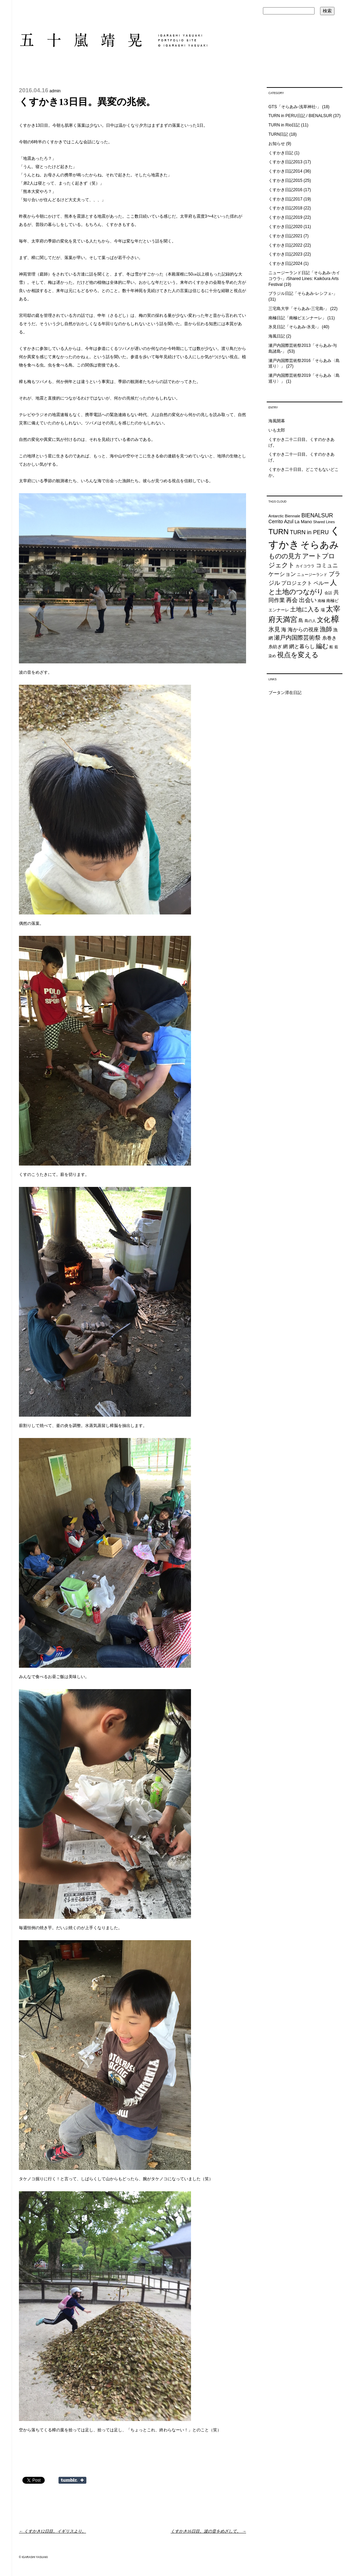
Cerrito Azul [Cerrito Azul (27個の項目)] (281, 521)
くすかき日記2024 (285, 263)
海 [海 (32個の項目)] (283, 629)
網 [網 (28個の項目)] (285, 646)
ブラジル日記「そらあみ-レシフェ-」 (302, 293)
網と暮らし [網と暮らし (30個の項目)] (302, 646)
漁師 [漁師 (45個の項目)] (326, 629)
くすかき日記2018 (285, 208)
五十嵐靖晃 (113, 40)
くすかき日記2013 (285, 161)
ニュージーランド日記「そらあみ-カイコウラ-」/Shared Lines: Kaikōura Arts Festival (304, 278)
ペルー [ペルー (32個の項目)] (321, 583)
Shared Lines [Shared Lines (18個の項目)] (324, 522)
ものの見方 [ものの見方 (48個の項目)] (284, 556)
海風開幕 (276, 420)
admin (55, 91)
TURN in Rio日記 (284, 125)
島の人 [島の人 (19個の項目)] (310, 621)
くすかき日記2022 (285, 245)
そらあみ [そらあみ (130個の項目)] (319, 544)
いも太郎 (276, 430)
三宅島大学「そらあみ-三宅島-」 (298, 308)
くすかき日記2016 (285, 189)
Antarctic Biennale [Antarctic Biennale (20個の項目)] (284, 516)
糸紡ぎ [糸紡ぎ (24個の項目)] (275, 646)
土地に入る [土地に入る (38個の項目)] (304, 609)
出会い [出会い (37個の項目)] (308, 600)
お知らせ (276, 143)
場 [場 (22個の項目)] (323, 610)
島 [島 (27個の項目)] (300, 620)
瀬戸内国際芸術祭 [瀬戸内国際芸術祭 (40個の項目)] (297, 637)
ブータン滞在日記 (284, 692)
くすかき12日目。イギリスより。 (52, 2531)
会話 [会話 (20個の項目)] (328, 593)
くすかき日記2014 (285, 171)
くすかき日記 (280, 153)
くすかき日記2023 (285, 254)
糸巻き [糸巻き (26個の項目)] (329, 638)
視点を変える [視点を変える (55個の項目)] (297, 655)
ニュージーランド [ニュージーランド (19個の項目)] (312, 574)
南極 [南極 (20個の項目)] (321, 601)
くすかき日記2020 (285, 226)
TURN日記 (278, 134)
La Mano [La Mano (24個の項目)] (303, 521)
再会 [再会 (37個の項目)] (292, 600)
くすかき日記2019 (285, 217)
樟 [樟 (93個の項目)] (335, 619)
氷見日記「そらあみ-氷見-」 (294, 326)
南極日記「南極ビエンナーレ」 (297, 317)
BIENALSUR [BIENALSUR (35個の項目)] (317, 515)
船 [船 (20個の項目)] (331, 647)
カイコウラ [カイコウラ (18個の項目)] (305, 566)
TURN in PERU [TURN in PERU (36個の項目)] (309, 532)
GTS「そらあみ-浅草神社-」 (294, 106)
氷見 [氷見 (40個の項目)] (274, 629)
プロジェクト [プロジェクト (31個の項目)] (296, 583)
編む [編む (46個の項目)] (322, 646)
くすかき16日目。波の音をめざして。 (208, 2531)
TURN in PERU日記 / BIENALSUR (300, 115)
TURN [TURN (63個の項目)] (278, 532)
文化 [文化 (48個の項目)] (323, 619)
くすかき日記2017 (285, 199)
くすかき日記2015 (285, 180)
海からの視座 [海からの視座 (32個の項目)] (303, 629)
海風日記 (276, 336)
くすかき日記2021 (285, 236)
